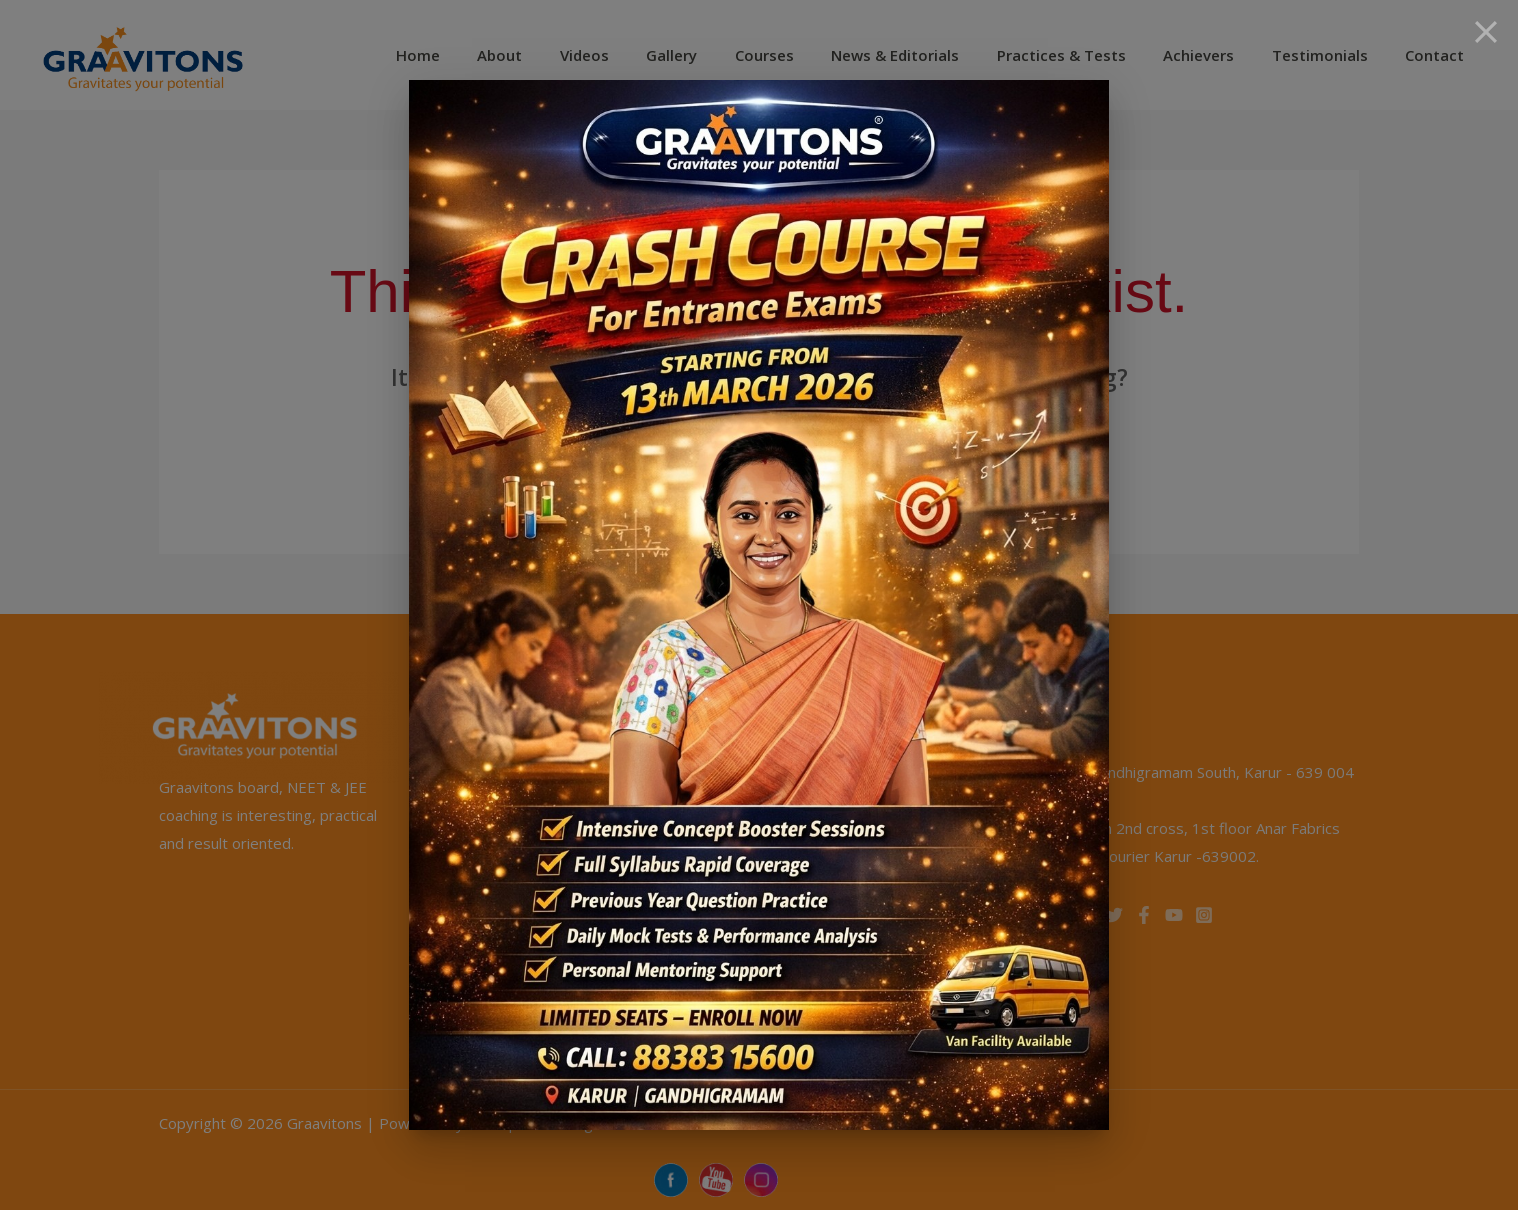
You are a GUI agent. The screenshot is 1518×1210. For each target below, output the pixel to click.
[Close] (1486, 32)
